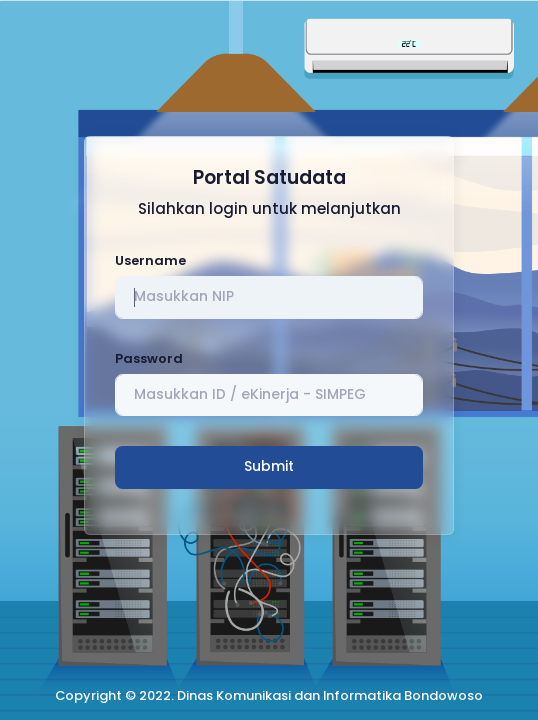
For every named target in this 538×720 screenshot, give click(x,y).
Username (150, 260)
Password (149, 358)
